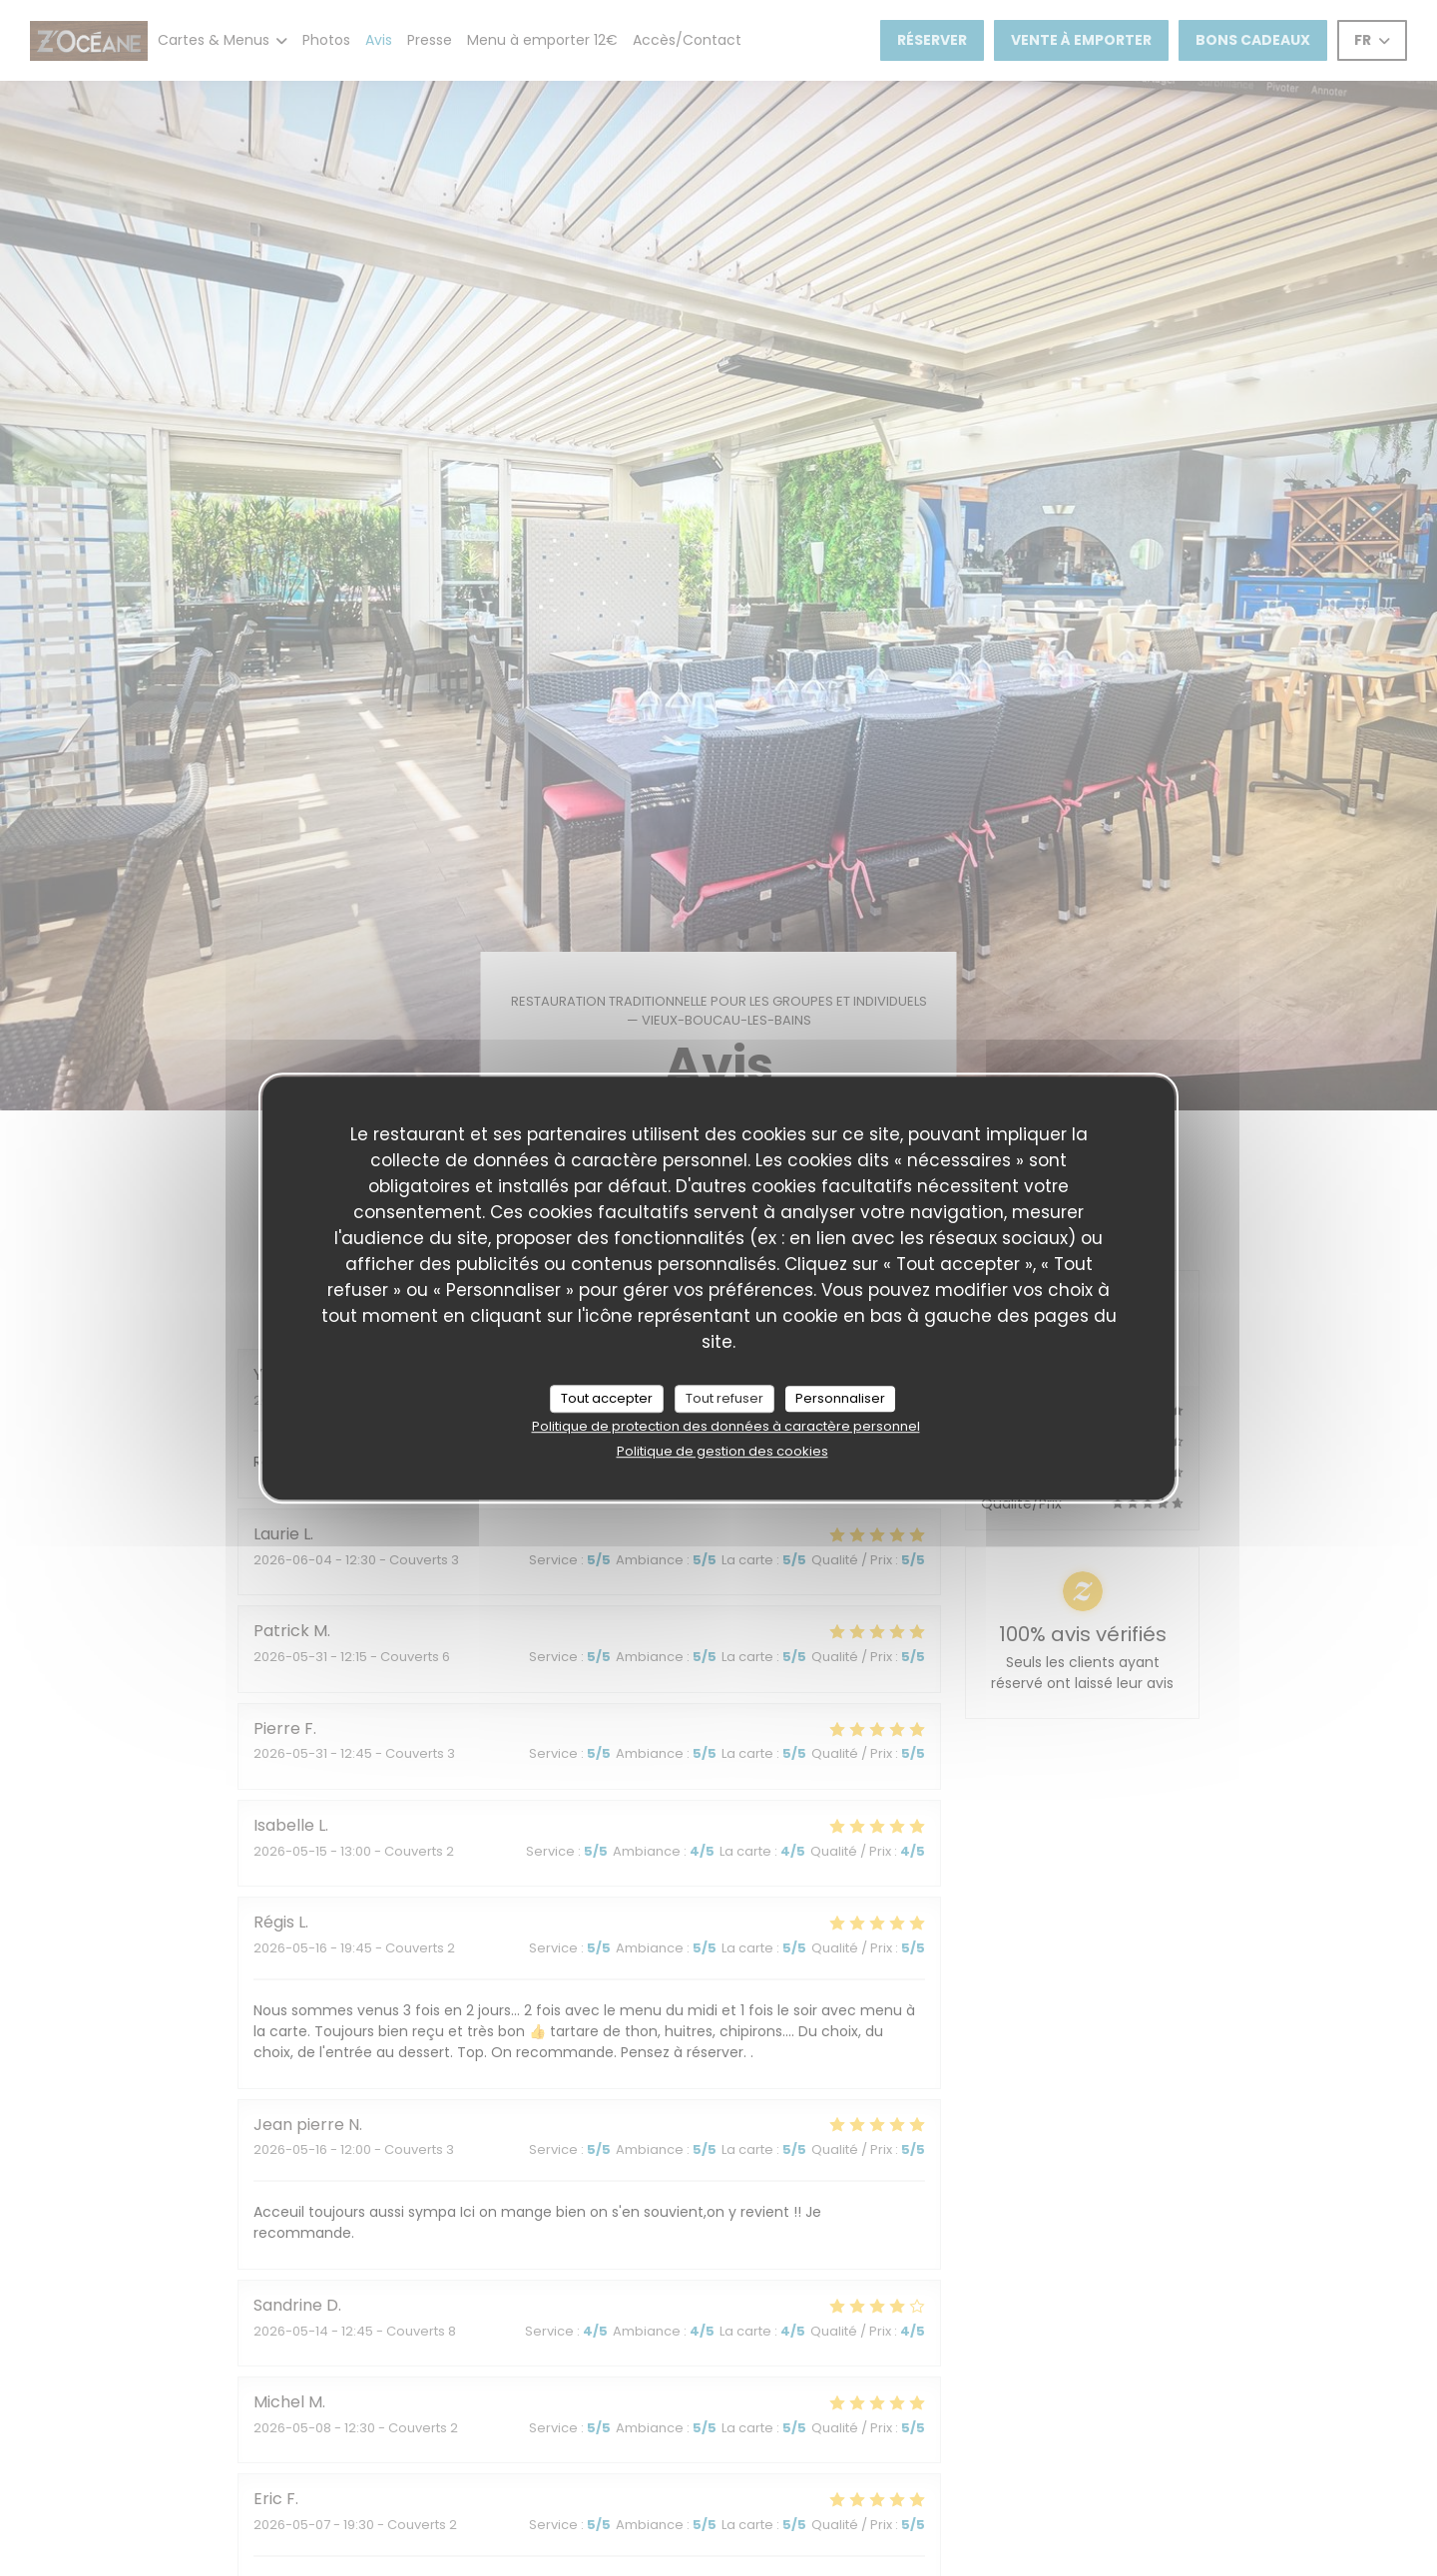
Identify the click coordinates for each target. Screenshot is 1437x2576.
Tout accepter (607, 1398)
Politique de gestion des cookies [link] (722, 1451)
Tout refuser (724, 1398)
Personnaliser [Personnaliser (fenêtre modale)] (840, 1398)
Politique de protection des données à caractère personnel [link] (726, 1426)
